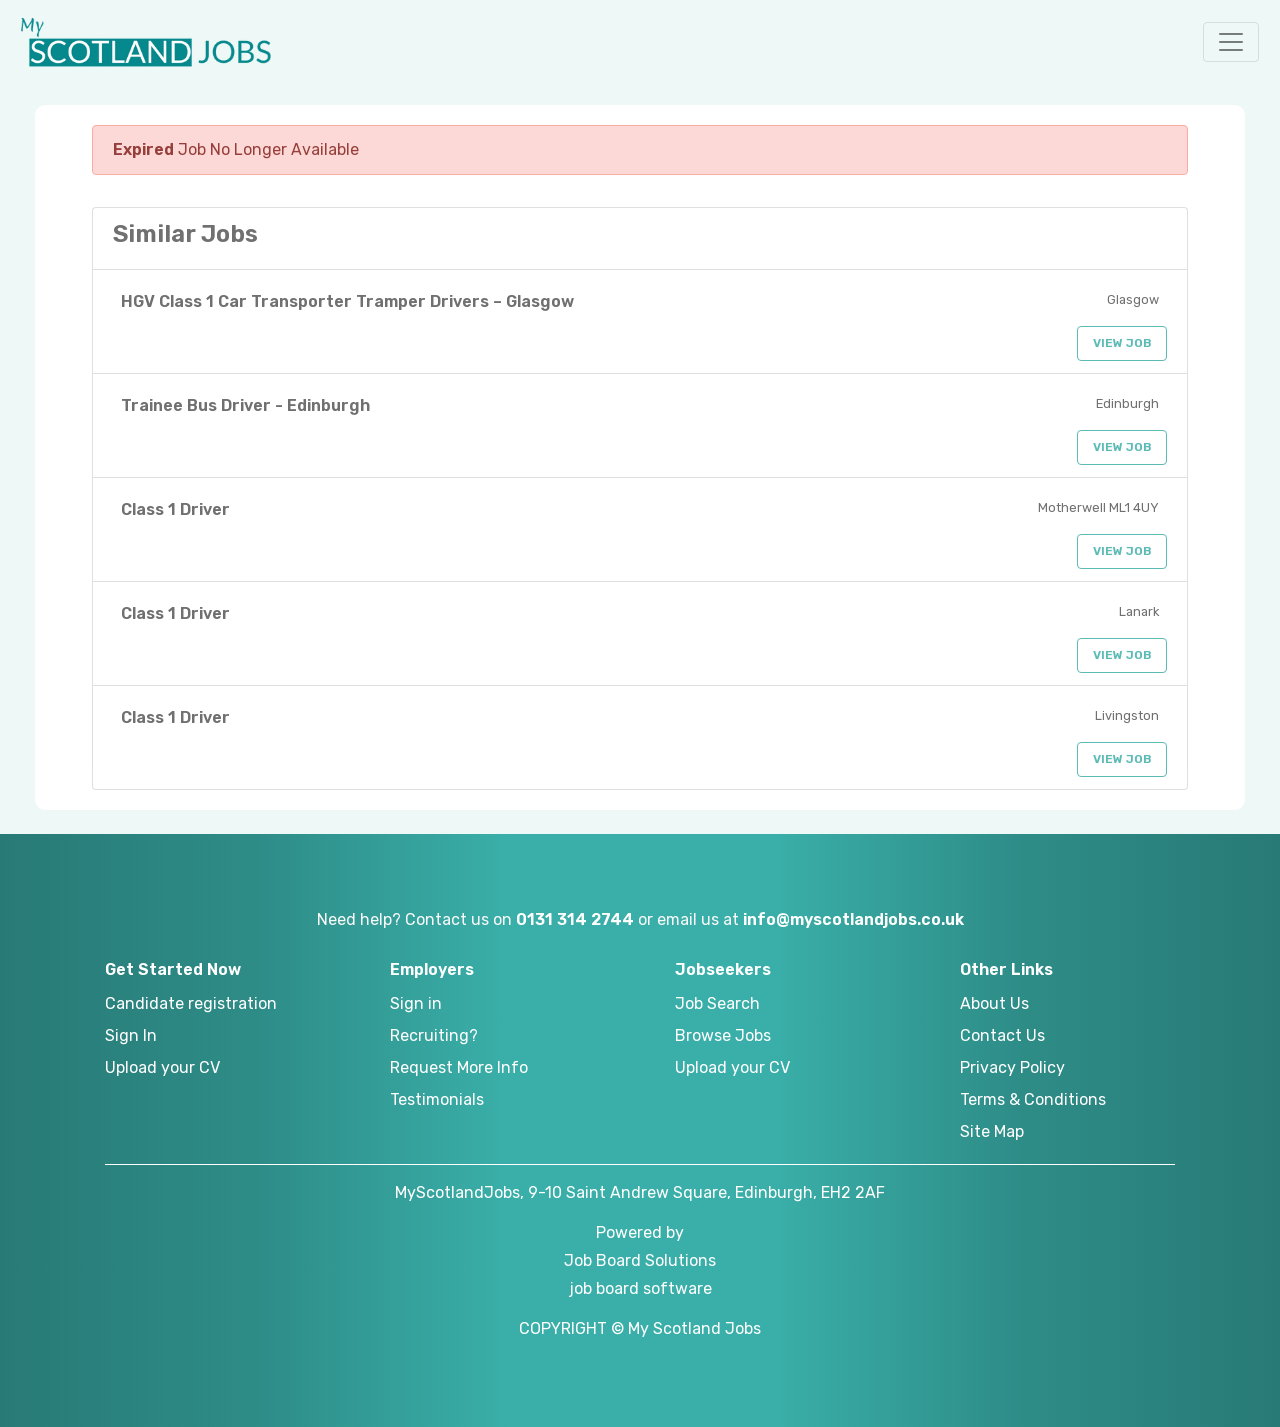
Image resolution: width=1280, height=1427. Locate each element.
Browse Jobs (723, 1035)
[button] (1231, 42)
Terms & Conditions (1033, 1099)
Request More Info (459, 1067)
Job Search (717, 1003)
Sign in (416, 1003)
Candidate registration (191, 1003)
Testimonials (437, 1099)
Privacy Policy (1012, 1067)
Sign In (131, 1035)
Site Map (992, 1131)
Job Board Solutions (640, 1260)
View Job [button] (1122, 343)
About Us (994, 1003)
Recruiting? (434, 1035)
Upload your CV (162, 1067)
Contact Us (1002, 1035)
